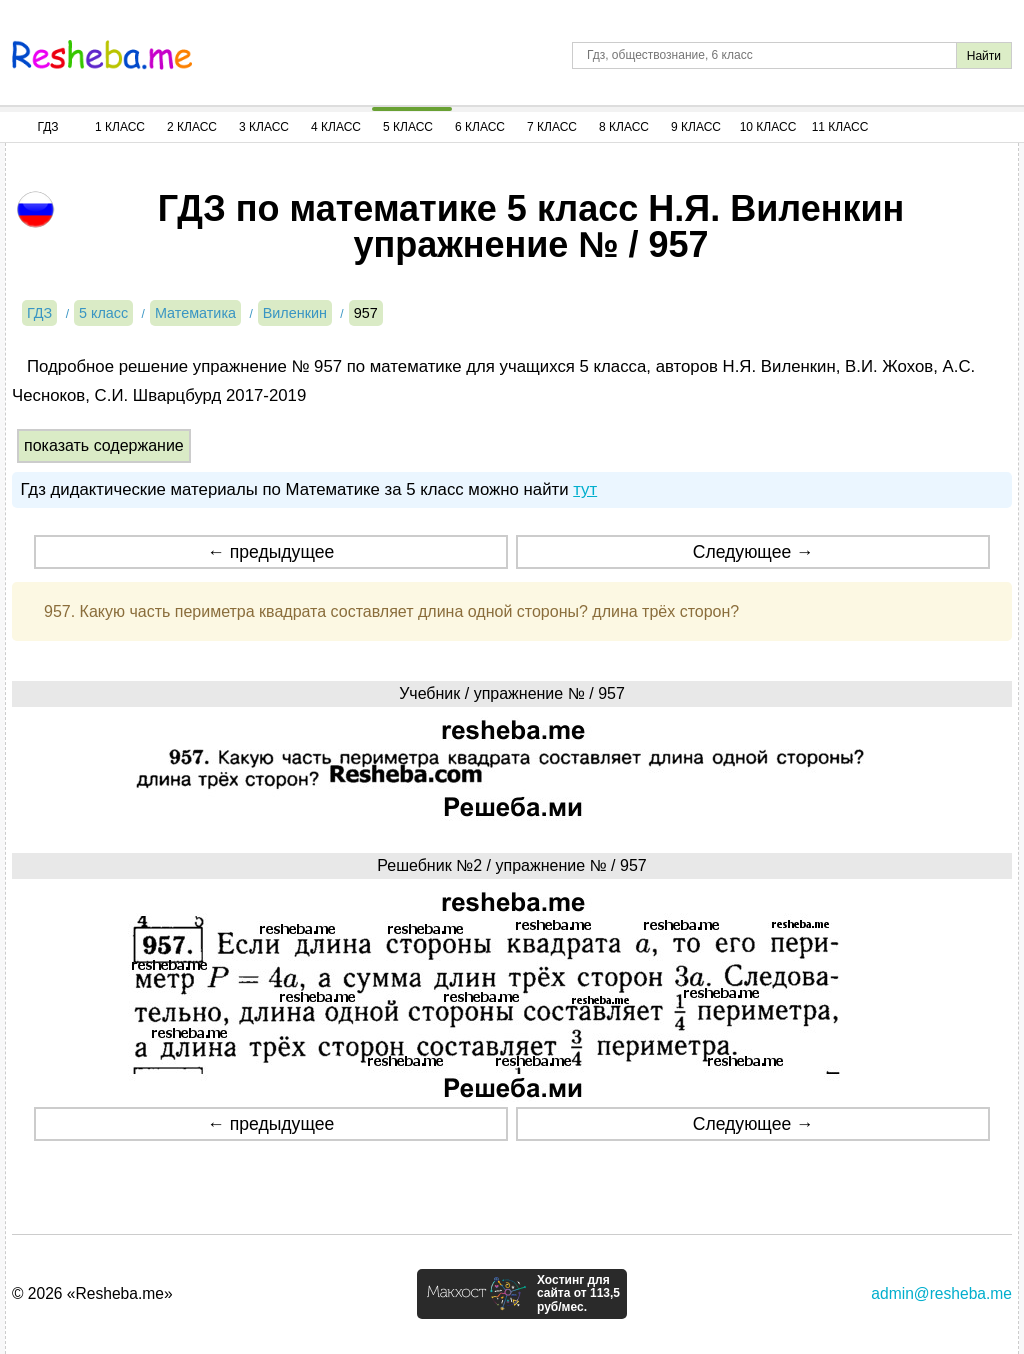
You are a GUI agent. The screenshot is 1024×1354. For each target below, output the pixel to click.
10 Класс (768, 127)
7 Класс (552, 127)
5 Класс (408, 127)
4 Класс (336, 127)
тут (585, 489)
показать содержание (104, 445)
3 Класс (264, 127)
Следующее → (753, 552)
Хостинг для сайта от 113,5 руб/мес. (578, 1294)
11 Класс (840, 127)
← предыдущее (270, 552)
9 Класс (696, 127)
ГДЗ (47, 127)
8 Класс (624, 127)
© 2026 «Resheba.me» (92, 1293)
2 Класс (192, 127)
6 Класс (480, 127)
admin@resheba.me (941, 1293)
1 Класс (120, 127)
